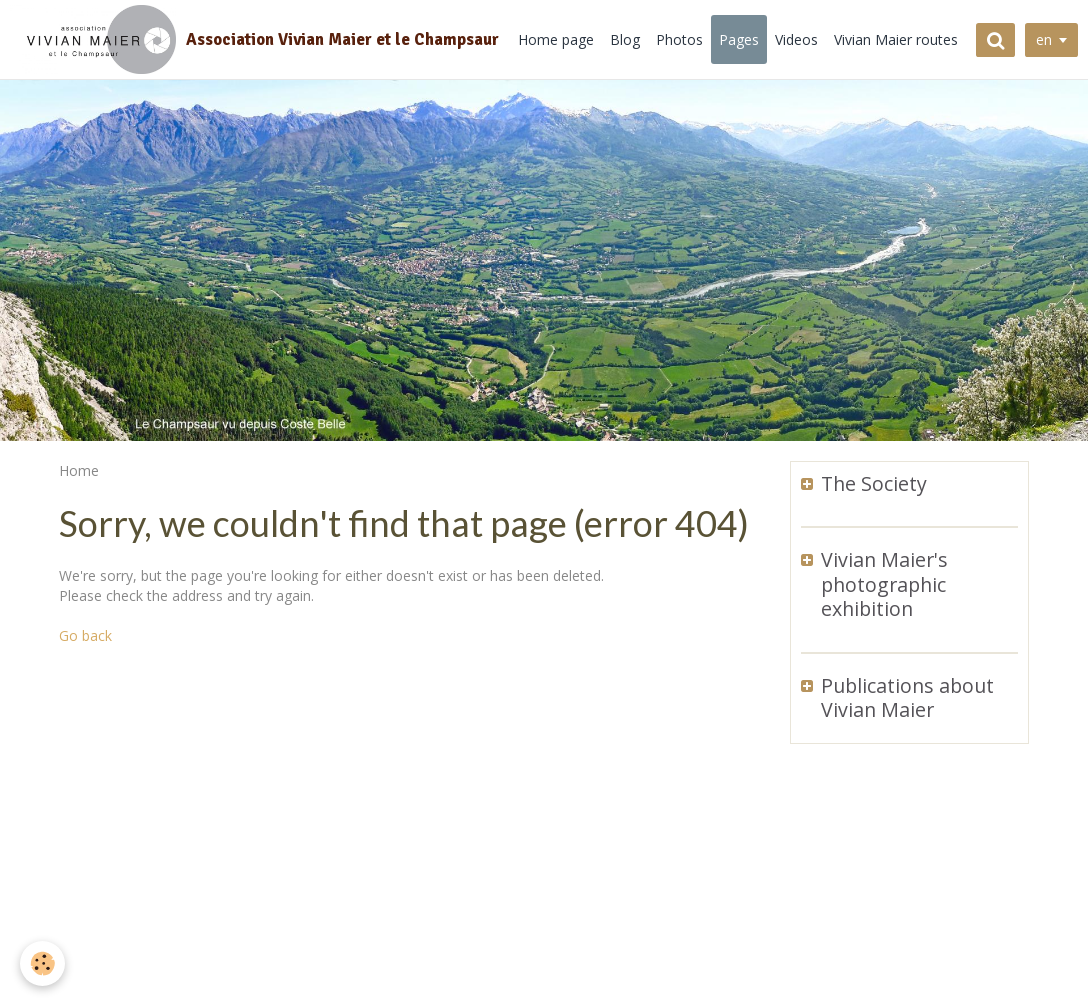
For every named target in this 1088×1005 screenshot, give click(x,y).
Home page (556, 39)
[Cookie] (42, 963)
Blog (625, 39)
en (1044, 39)
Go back (85, 635)
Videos (796, 39)
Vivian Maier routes (896, 39)
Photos (679, 39)
